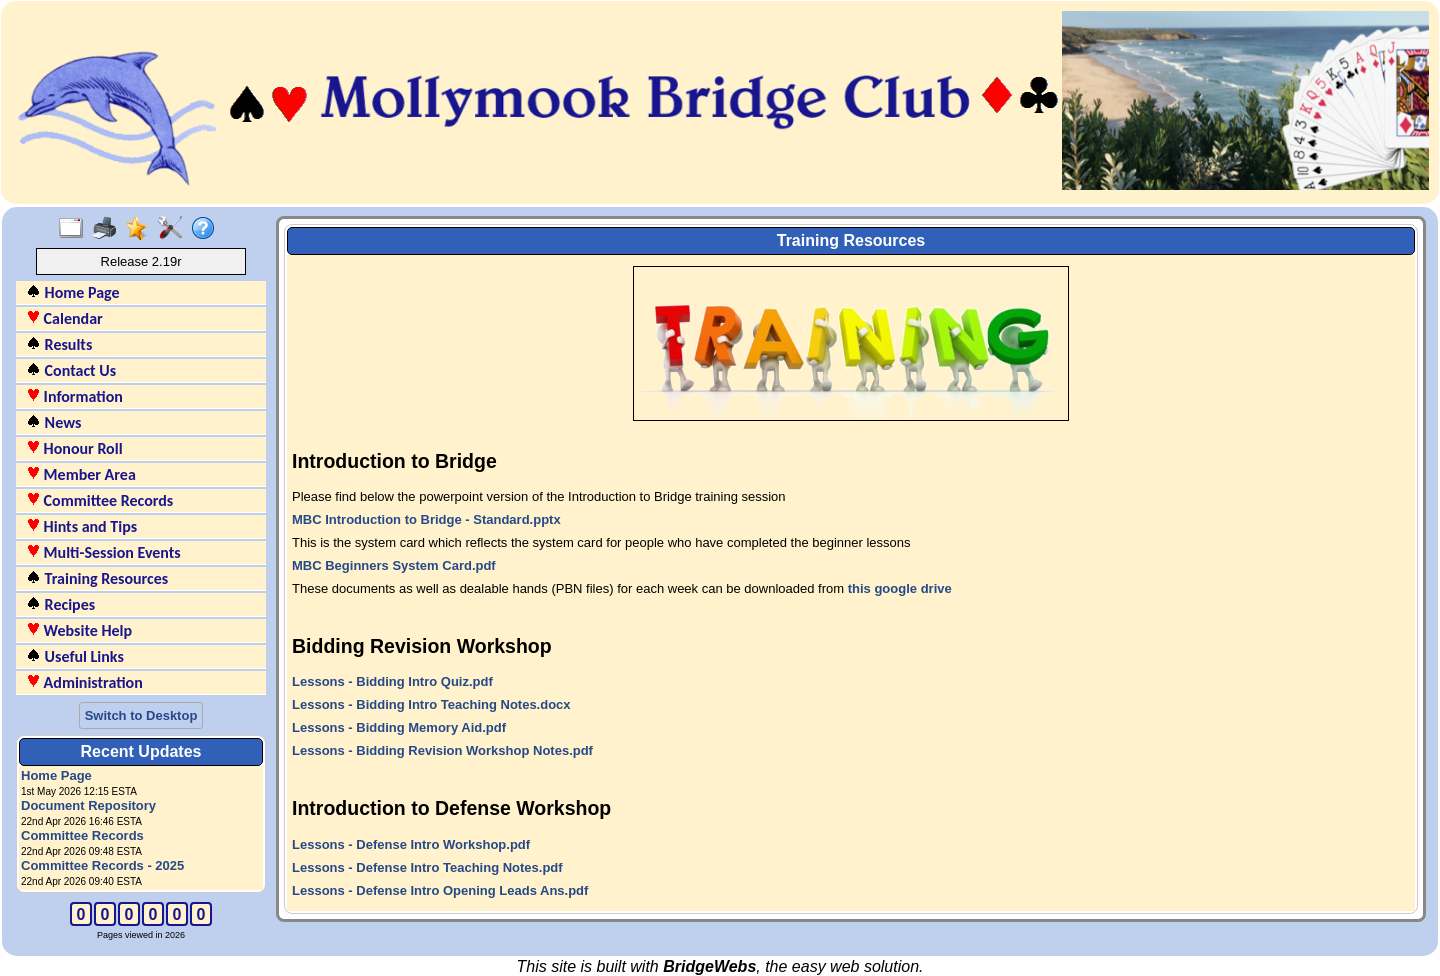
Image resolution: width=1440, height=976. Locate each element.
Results (59, 344)
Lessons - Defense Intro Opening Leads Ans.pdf (440, 890)
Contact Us (71, 370)
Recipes (60, 604)
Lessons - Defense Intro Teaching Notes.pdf (427, 867)
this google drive (900, 588)
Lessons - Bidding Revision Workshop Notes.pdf (442, 750)
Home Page (73, 292)
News (53, 422)
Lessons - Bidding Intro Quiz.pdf (392, 681)
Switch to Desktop (141, 715)
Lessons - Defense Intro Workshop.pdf (411, 844)
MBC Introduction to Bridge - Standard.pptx (426, 519)
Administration (84, 682)
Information (74, 396)
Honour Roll (74, 448)
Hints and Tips (81, 526)
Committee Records (99, 500)
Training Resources (97, 578)
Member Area (81, 474)
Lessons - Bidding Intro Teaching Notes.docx (431, 704)
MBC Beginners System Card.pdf (394, 565)
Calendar (64, 318)
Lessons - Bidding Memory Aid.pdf (399, 727)
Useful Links (75, 656)
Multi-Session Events (103, 552)
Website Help (79, 630)
